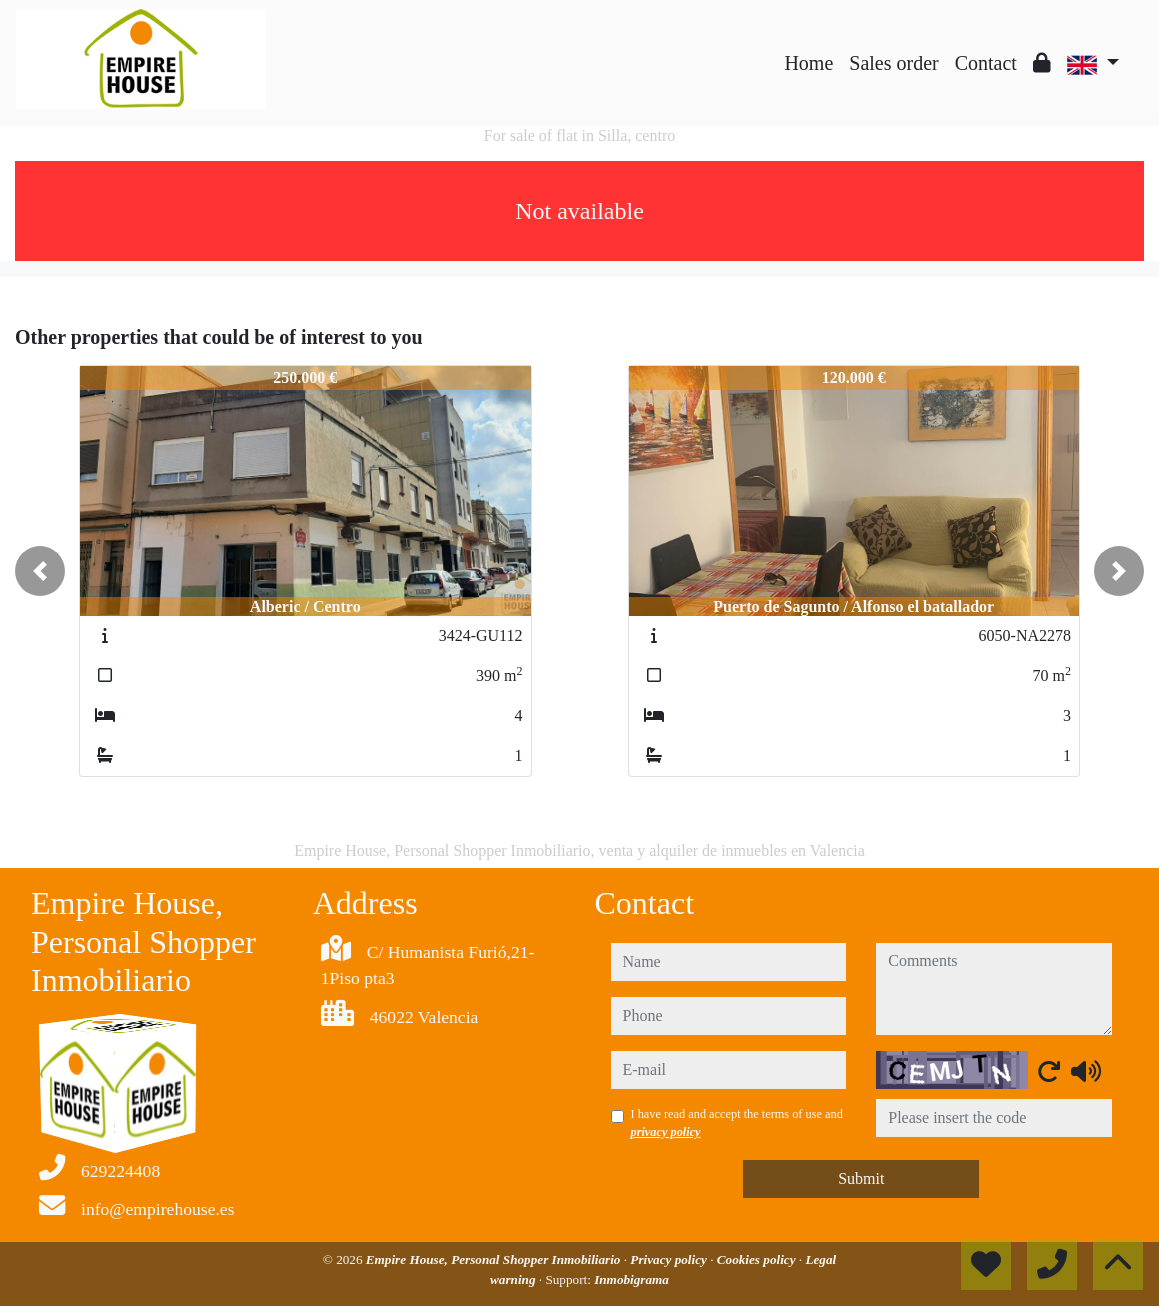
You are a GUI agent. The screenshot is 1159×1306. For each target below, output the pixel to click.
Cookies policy (758, 1259)
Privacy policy (670, 1259)
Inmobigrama (631, 1279)
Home (808, 63)
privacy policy (666, 1132)
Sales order (893, 63)
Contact (986, 63)
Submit (861, 1178)
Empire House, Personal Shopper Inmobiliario (495, 1259)
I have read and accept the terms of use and (737, 1123)
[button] (40, 571)
